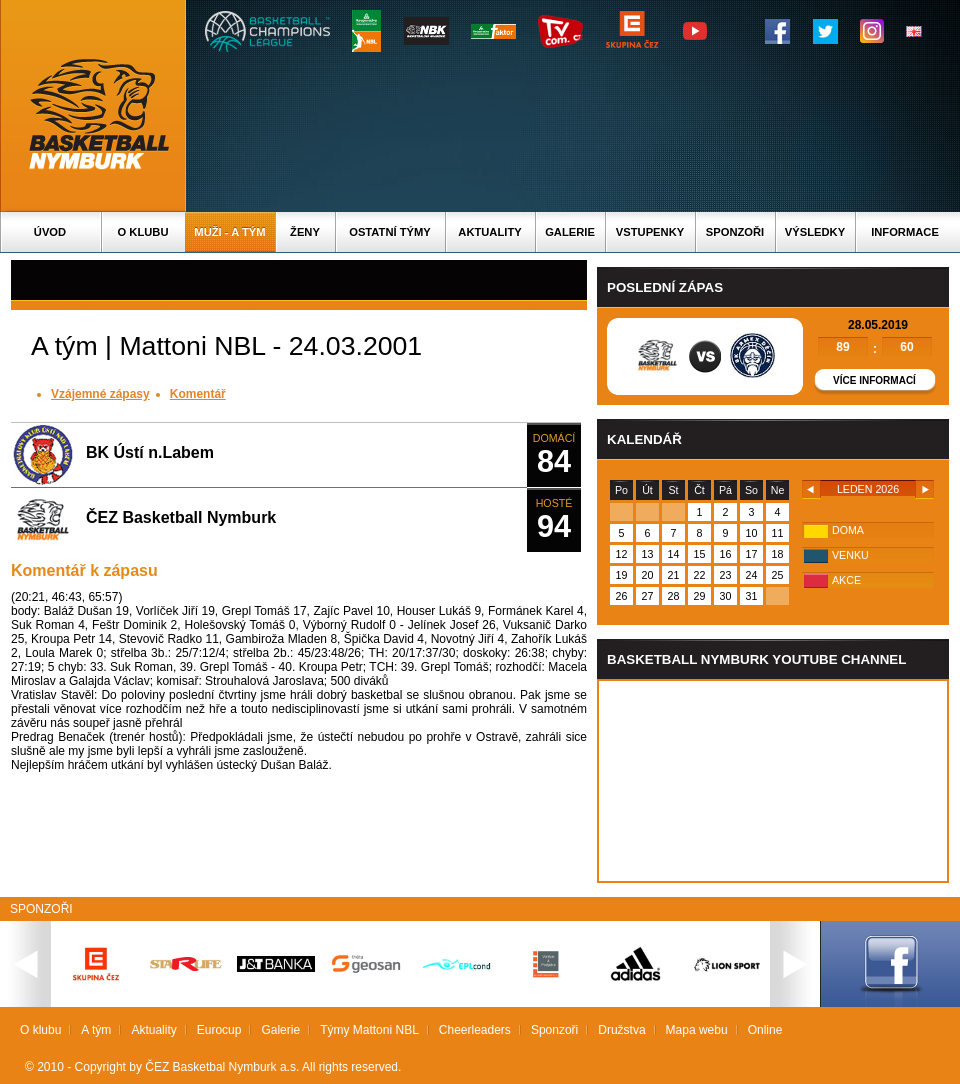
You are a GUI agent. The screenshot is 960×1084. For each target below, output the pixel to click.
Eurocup (219, 1030)
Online (765, 1030)
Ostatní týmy (390, 232)
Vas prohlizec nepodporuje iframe (773, 781)
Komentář (198, 394)
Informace (905, 232)
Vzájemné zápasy (100, 394)
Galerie (570, 232)
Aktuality (489, 232)
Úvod (50, 232)
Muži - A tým (229, 232)
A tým (96, 1030)
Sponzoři (735, 232)
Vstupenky (650, 232)
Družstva (621, 1030)
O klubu (143, 232)
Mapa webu (697, 1030)
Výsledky (815, 232)
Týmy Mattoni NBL (369, 1030)
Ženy (305, 232)
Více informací (874, 380)
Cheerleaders (475, 1030)
